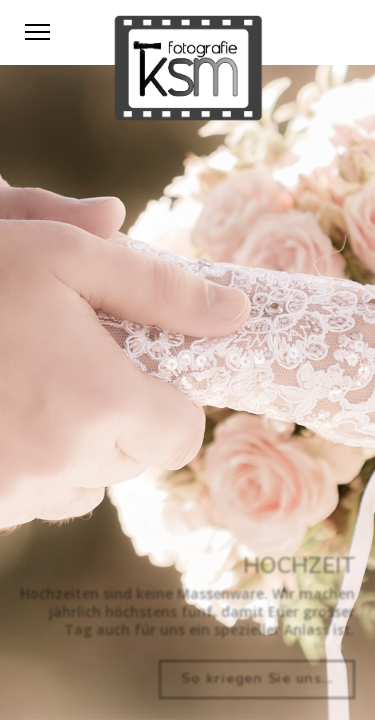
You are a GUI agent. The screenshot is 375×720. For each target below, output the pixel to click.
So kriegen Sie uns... (257, 678)
